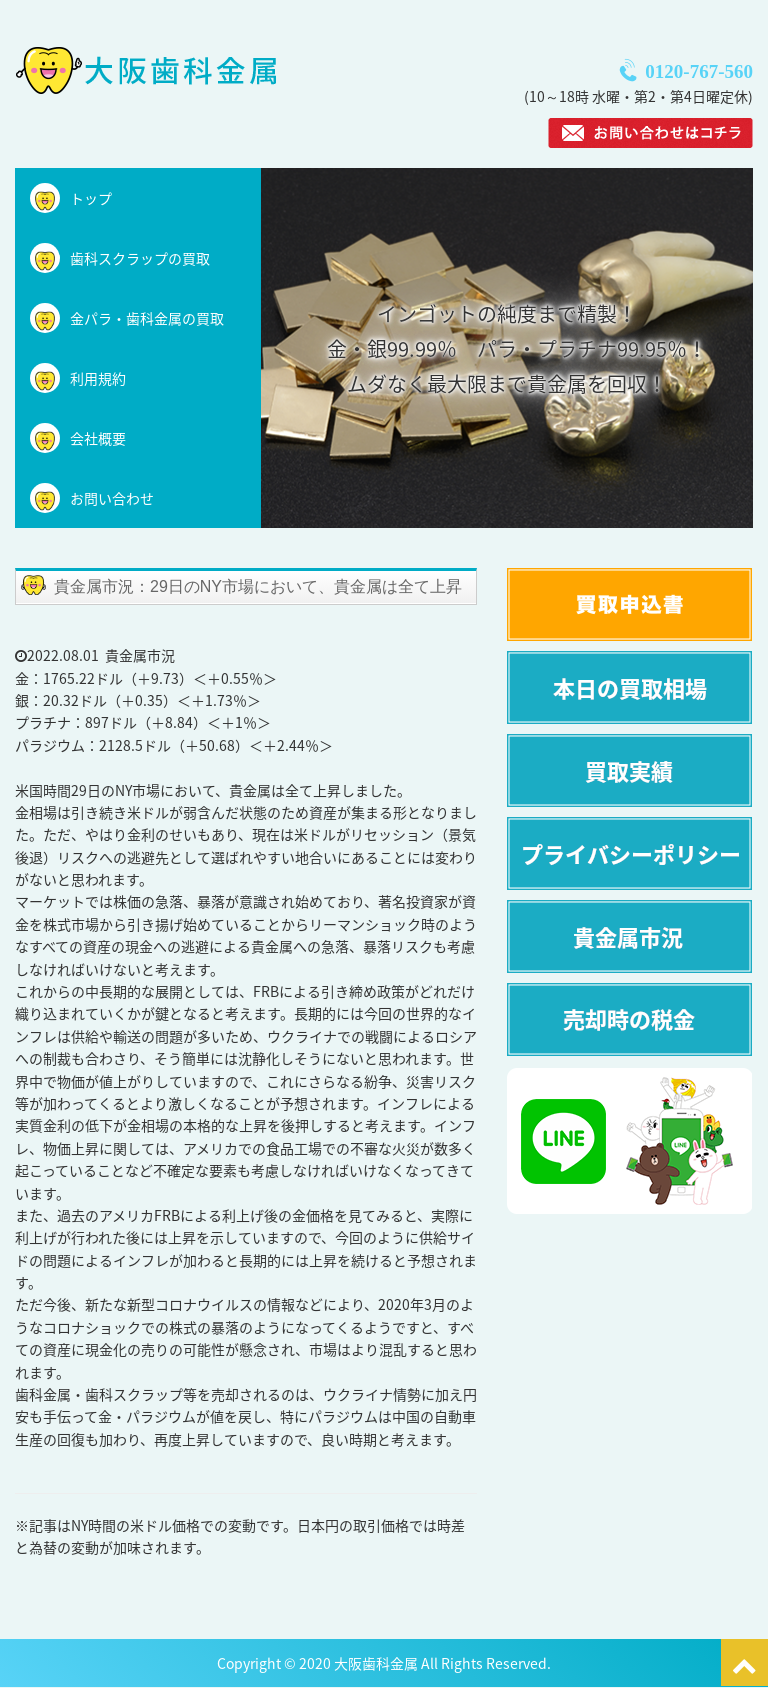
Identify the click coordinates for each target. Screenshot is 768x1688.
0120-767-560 (699, 72)
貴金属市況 (140, 655)
